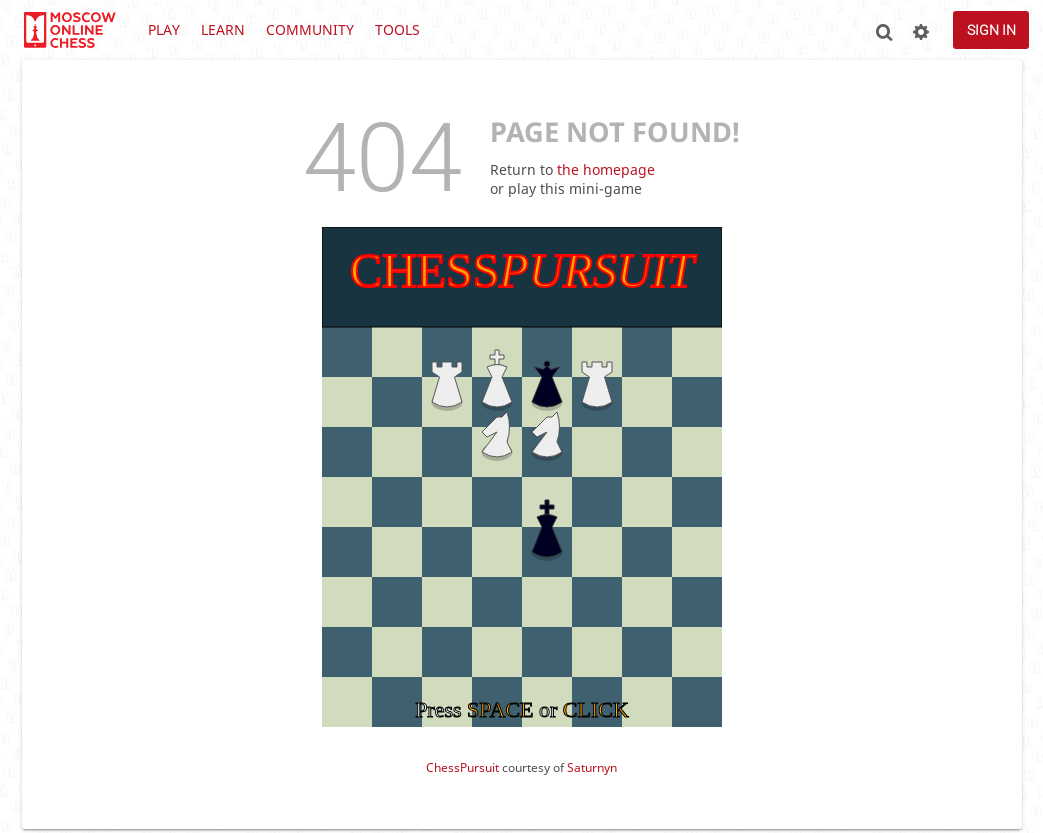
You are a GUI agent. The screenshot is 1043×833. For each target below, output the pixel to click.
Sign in (991, 30)
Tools (397, 29)
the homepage (606, 169)
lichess (68, 30)
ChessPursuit (462, 767)
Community (310, 29)
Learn (223, 29)
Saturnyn (592, 767)
